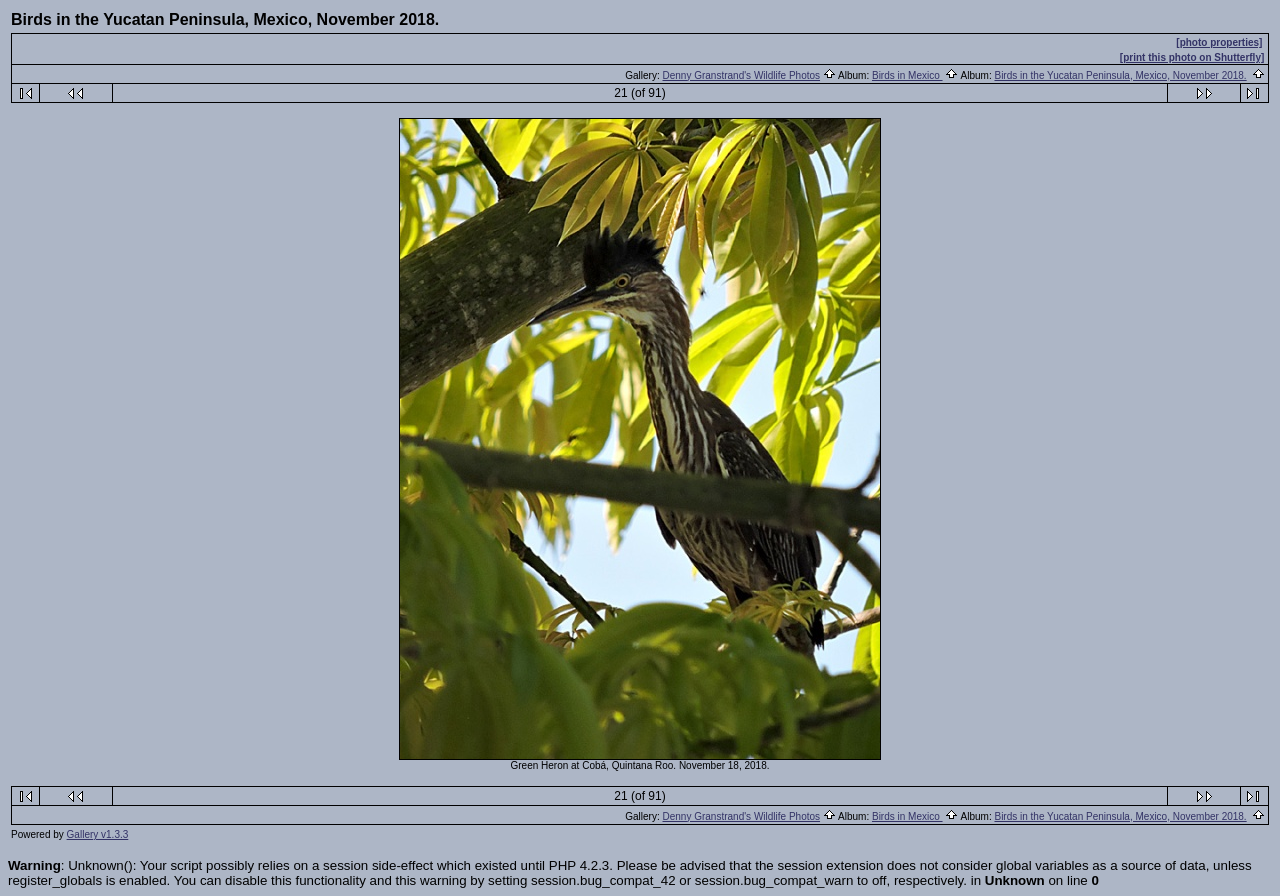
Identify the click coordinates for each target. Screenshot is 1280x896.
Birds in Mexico (907, 75)
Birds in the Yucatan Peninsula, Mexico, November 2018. (1120, 75)
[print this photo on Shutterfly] (1192, 57)
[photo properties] (1219, 42)
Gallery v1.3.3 (98, 834)
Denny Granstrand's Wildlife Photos (742, 75)
